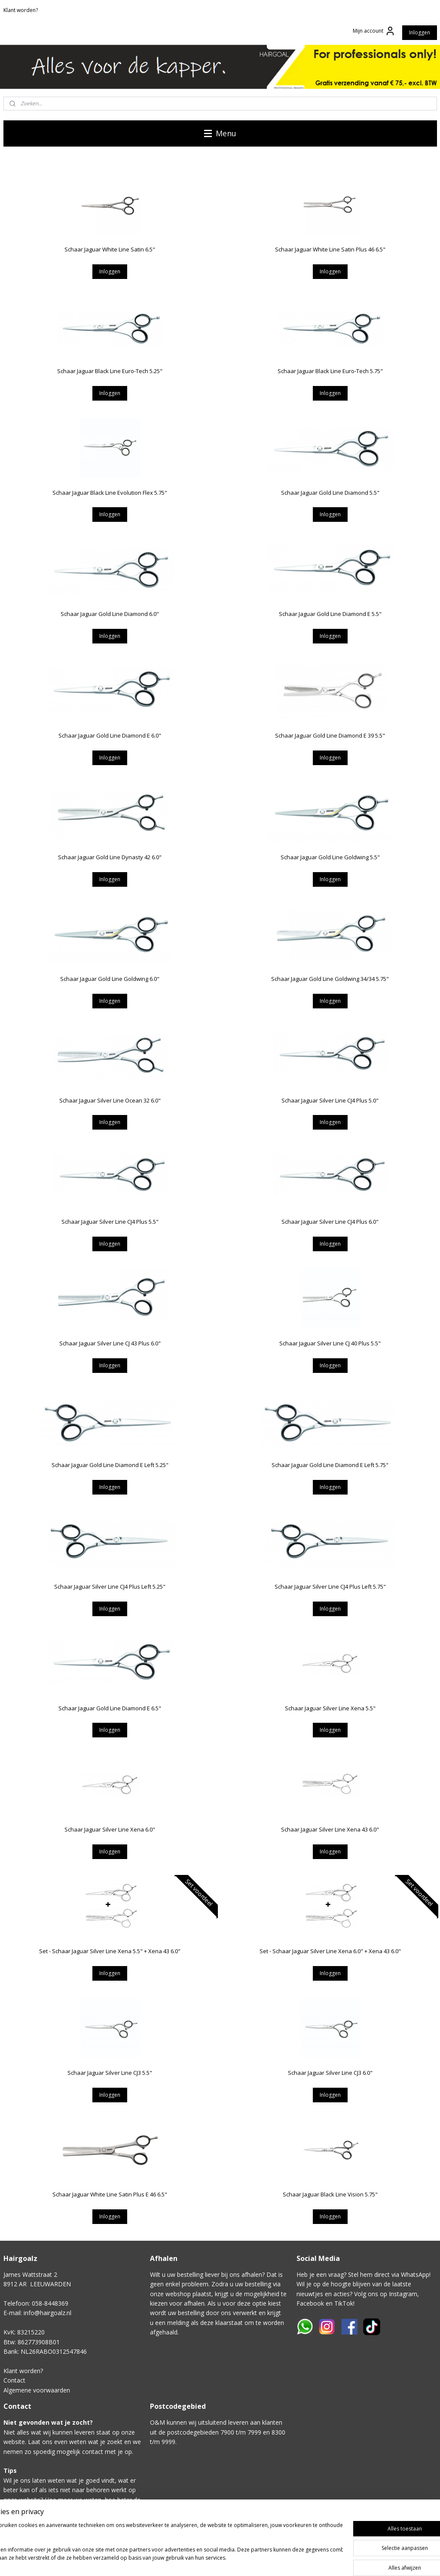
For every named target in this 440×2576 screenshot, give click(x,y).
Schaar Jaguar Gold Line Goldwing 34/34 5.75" (330, 979)
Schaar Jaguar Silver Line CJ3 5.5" (109, 2073)
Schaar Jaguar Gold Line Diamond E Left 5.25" (110, 1465)
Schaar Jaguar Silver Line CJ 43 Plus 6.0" (110, 1343)
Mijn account (374, 31)
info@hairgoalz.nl (47, 2313)
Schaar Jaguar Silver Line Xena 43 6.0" (330, 1829)
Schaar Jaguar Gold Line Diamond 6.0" (110, 614)
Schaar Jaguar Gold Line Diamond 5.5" (330, 492)
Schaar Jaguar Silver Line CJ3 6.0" (330, 2073)
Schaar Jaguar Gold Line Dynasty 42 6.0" (110, 857)
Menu (220, 133)
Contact (14, 2380)
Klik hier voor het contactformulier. (51, 2528)
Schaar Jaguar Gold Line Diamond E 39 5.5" (330, 735)
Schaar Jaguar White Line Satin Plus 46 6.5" (330, 249)
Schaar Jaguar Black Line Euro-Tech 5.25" (109, 371)
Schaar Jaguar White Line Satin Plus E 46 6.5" (109, 2194)
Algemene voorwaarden (36, 2390)
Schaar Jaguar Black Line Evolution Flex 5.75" (109, 492)
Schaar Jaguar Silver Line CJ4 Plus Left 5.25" (109, 1586)
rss (289, 2560)
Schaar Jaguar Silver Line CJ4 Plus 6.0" (330, 1221)
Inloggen (419, 32)
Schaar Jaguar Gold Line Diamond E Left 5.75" (330, 1465)
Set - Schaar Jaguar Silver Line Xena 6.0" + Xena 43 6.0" (330, 1951)
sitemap (271, 2560)
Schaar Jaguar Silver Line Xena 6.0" (109, 1829)
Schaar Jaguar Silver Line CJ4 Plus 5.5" (110, 1221)
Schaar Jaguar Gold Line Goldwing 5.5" (330, 857)
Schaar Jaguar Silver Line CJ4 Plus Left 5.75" (330, 1586)
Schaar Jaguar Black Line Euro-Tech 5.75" (330, 371)
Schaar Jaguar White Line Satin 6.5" (109, 249)
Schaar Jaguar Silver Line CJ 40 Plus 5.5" (330, 1343)
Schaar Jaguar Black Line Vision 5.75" (330, 2194)
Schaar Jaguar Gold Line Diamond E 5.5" (330, 614)
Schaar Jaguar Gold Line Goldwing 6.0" (109, 979)
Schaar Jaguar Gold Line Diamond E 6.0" (109, 735)
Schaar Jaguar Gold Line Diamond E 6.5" (109, 1708)
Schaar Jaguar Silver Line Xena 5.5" (330, 1708)
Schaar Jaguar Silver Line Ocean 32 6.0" (110, 1100)
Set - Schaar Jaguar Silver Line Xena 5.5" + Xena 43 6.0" (109, 1951)
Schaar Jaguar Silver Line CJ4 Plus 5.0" (330, 1100)
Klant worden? (20, 10)
